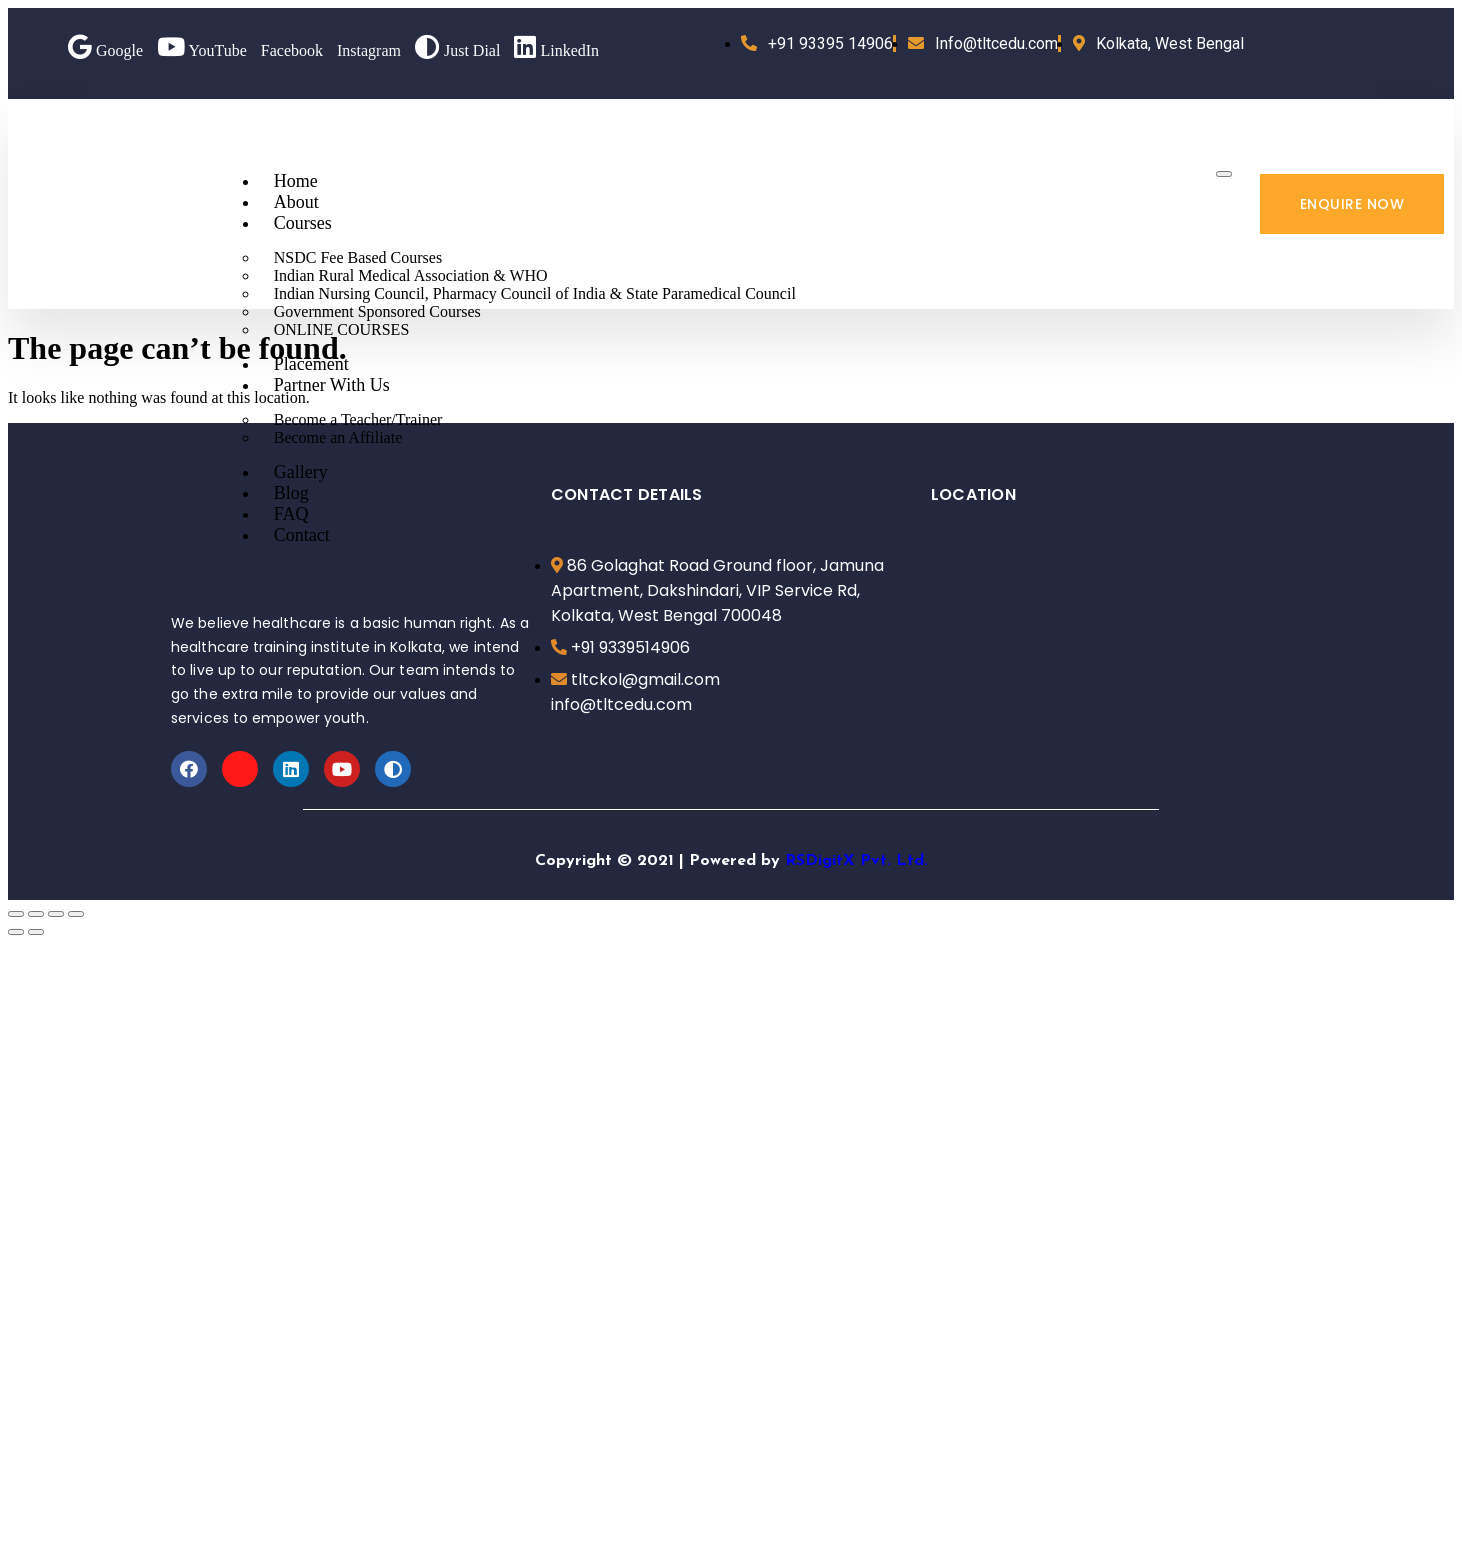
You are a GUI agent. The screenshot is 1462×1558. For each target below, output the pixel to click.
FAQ (291, 514)
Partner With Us (332, 385)
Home (296, 181)
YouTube (202, 50)
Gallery (301, 472)
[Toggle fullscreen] (56, 914)
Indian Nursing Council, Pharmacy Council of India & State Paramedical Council (535, 293)
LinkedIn (556, 50)
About (296, 202)
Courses (303, 223)
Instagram (369, 50)
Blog (291, 493)
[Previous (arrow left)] (16, 932)
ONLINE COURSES (342, 329)
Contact (302, 535)
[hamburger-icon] (1224, 174)
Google (105, 50)
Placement (311, 364)
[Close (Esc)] (16, 914)
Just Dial (457, 50)
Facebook (292, 50)
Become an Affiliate (338, 437)
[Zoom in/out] (76, 914)
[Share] (36, 914)
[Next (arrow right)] (36, 932)
